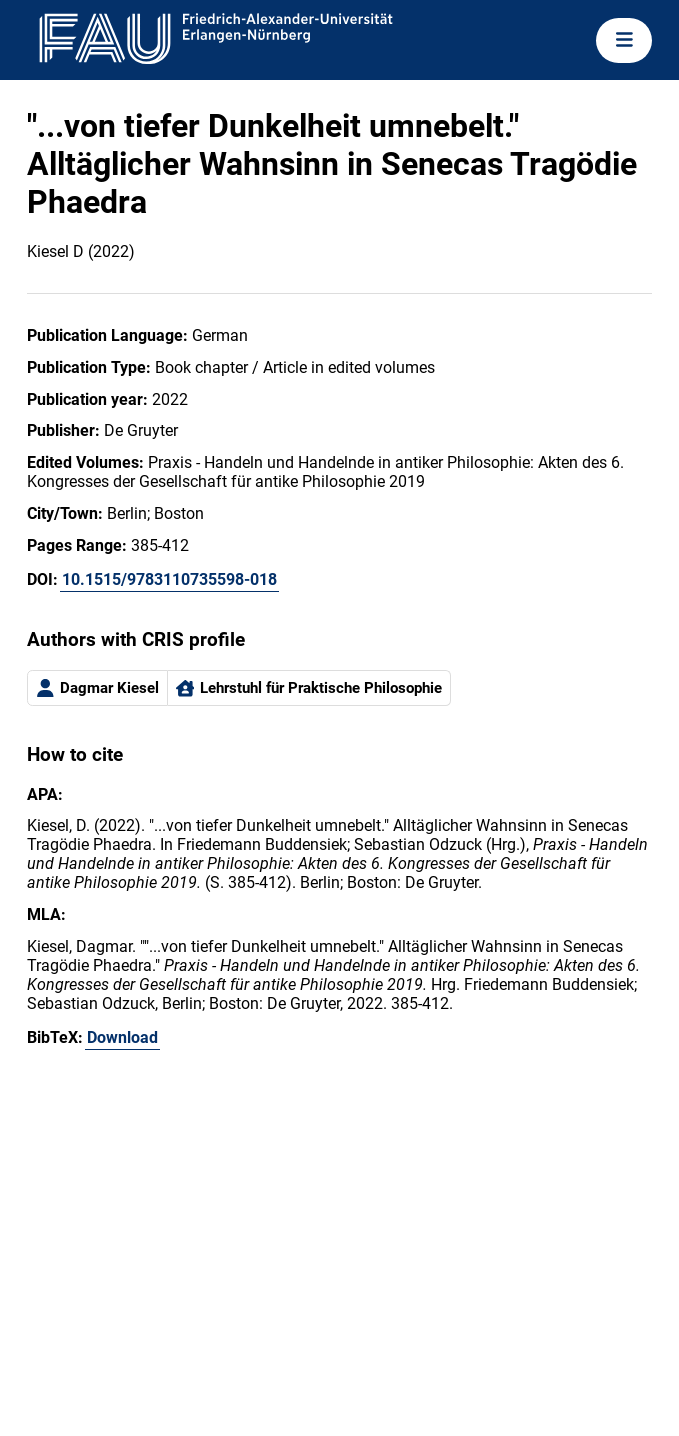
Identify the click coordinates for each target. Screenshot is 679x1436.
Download (122, 1037)
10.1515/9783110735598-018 (169, 579)
